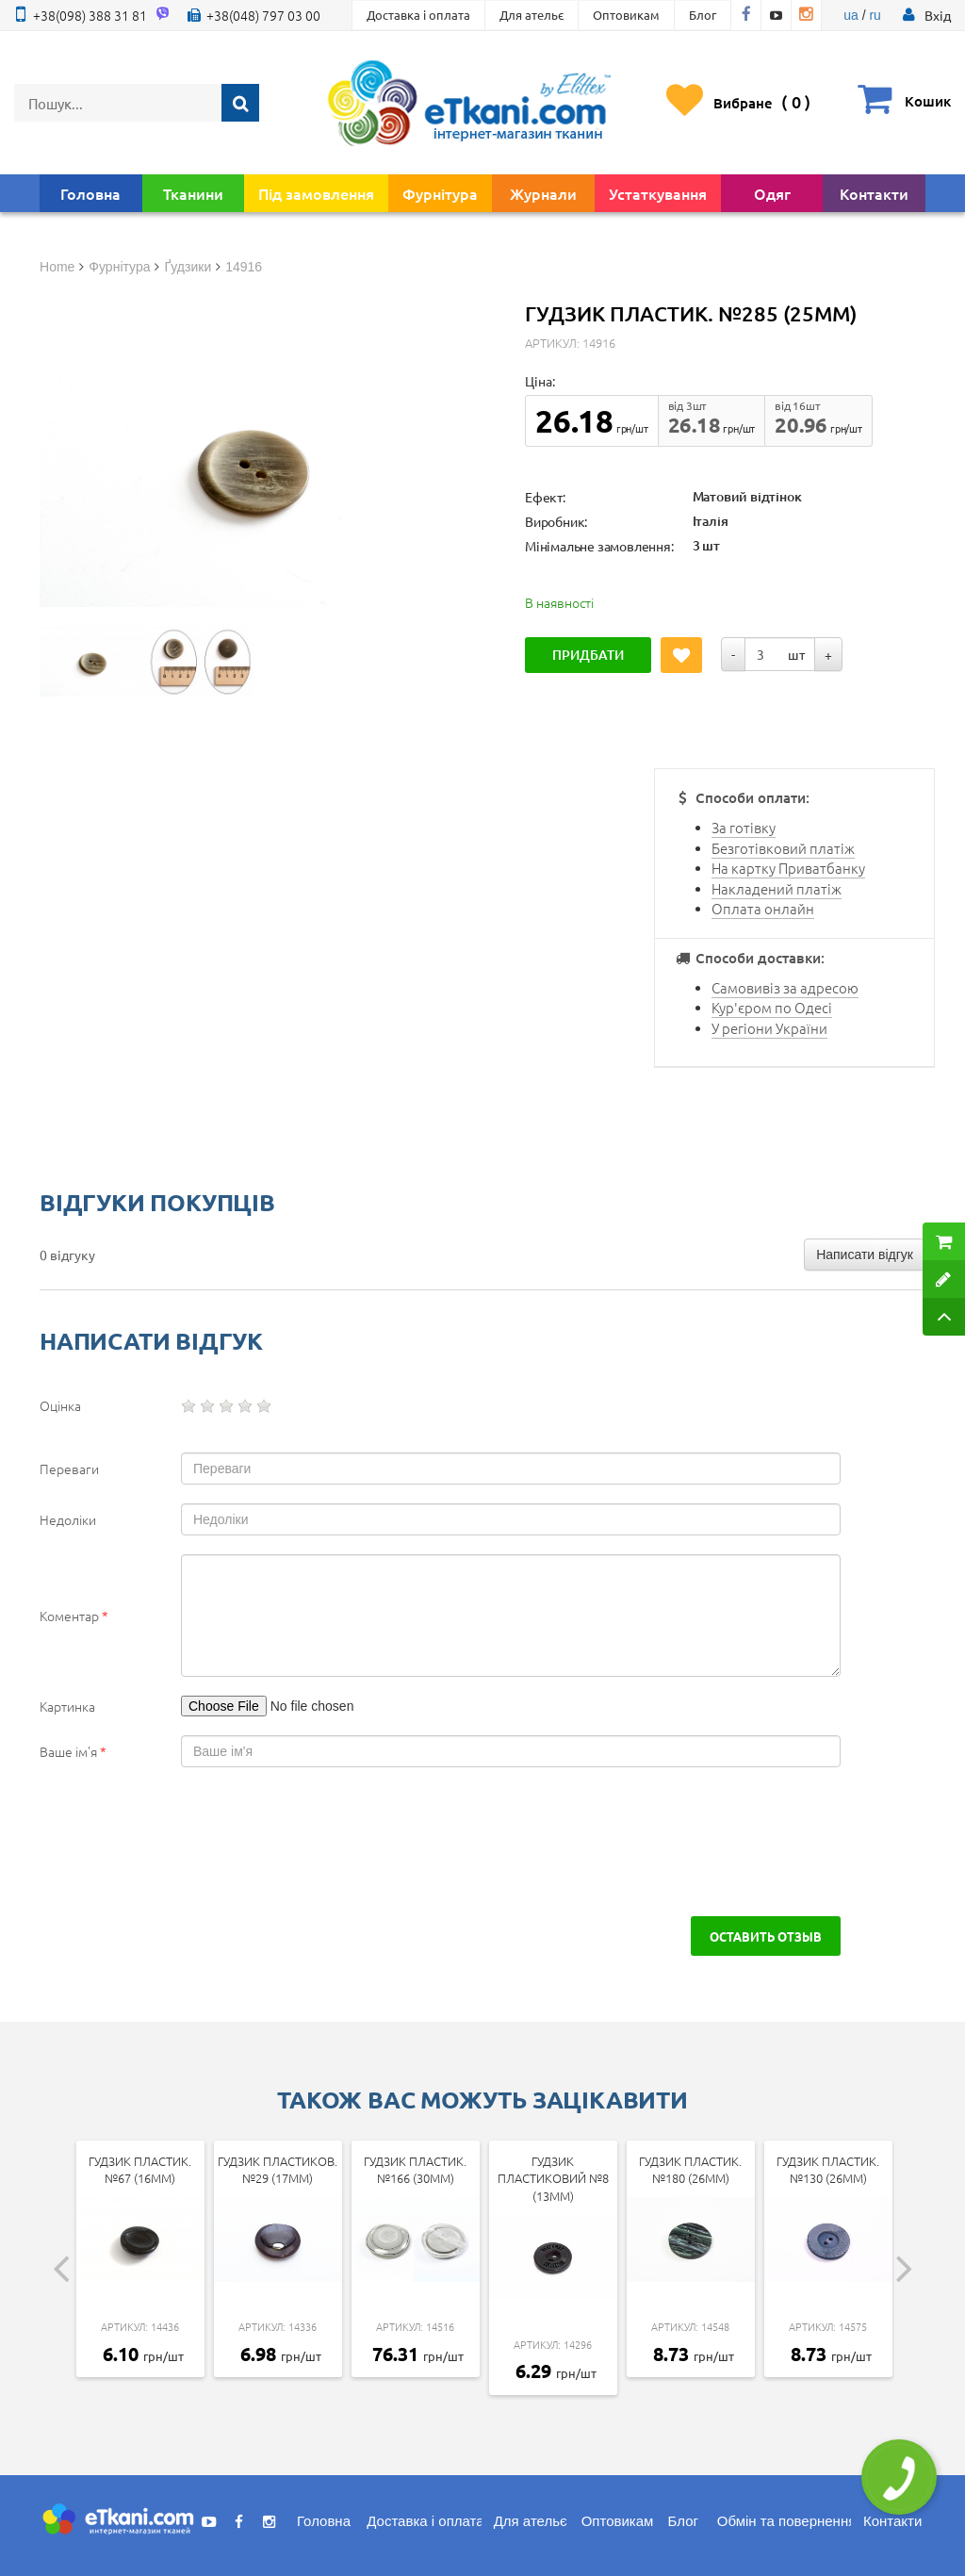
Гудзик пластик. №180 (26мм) (690, 2170)
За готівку (743, 827)
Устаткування (658, 193)
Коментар (74, 1615)
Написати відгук (864, 1254)
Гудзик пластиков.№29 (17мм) (277, 2170)
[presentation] (183, 1842)
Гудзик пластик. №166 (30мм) (415, 2170)
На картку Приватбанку (788, 868)
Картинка (67, 1706)
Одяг (772, 193)
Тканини (193, 193)
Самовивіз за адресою (785, 987)
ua (851, 15)
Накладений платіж (776, 888)
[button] (937, 15)
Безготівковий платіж (783, 848)
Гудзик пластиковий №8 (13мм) (553, 2178)
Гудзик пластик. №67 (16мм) (140, 2170)
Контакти (874, 193)
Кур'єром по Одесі (771, 1007)
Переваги (69, 1468)
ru (874, 15)
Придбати (588, 655)
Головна (90, 193)
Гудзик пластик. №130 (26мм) (828, 2170)
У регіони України (769, 1028)
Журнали (543, 193)
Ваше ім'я (73, 1751)
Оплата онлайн (762, 908)
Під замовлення (316, 193)
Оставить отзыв (766, 1936)
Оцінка (60, 1405)
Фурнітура (440, 193)
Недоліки (68, 1519)
